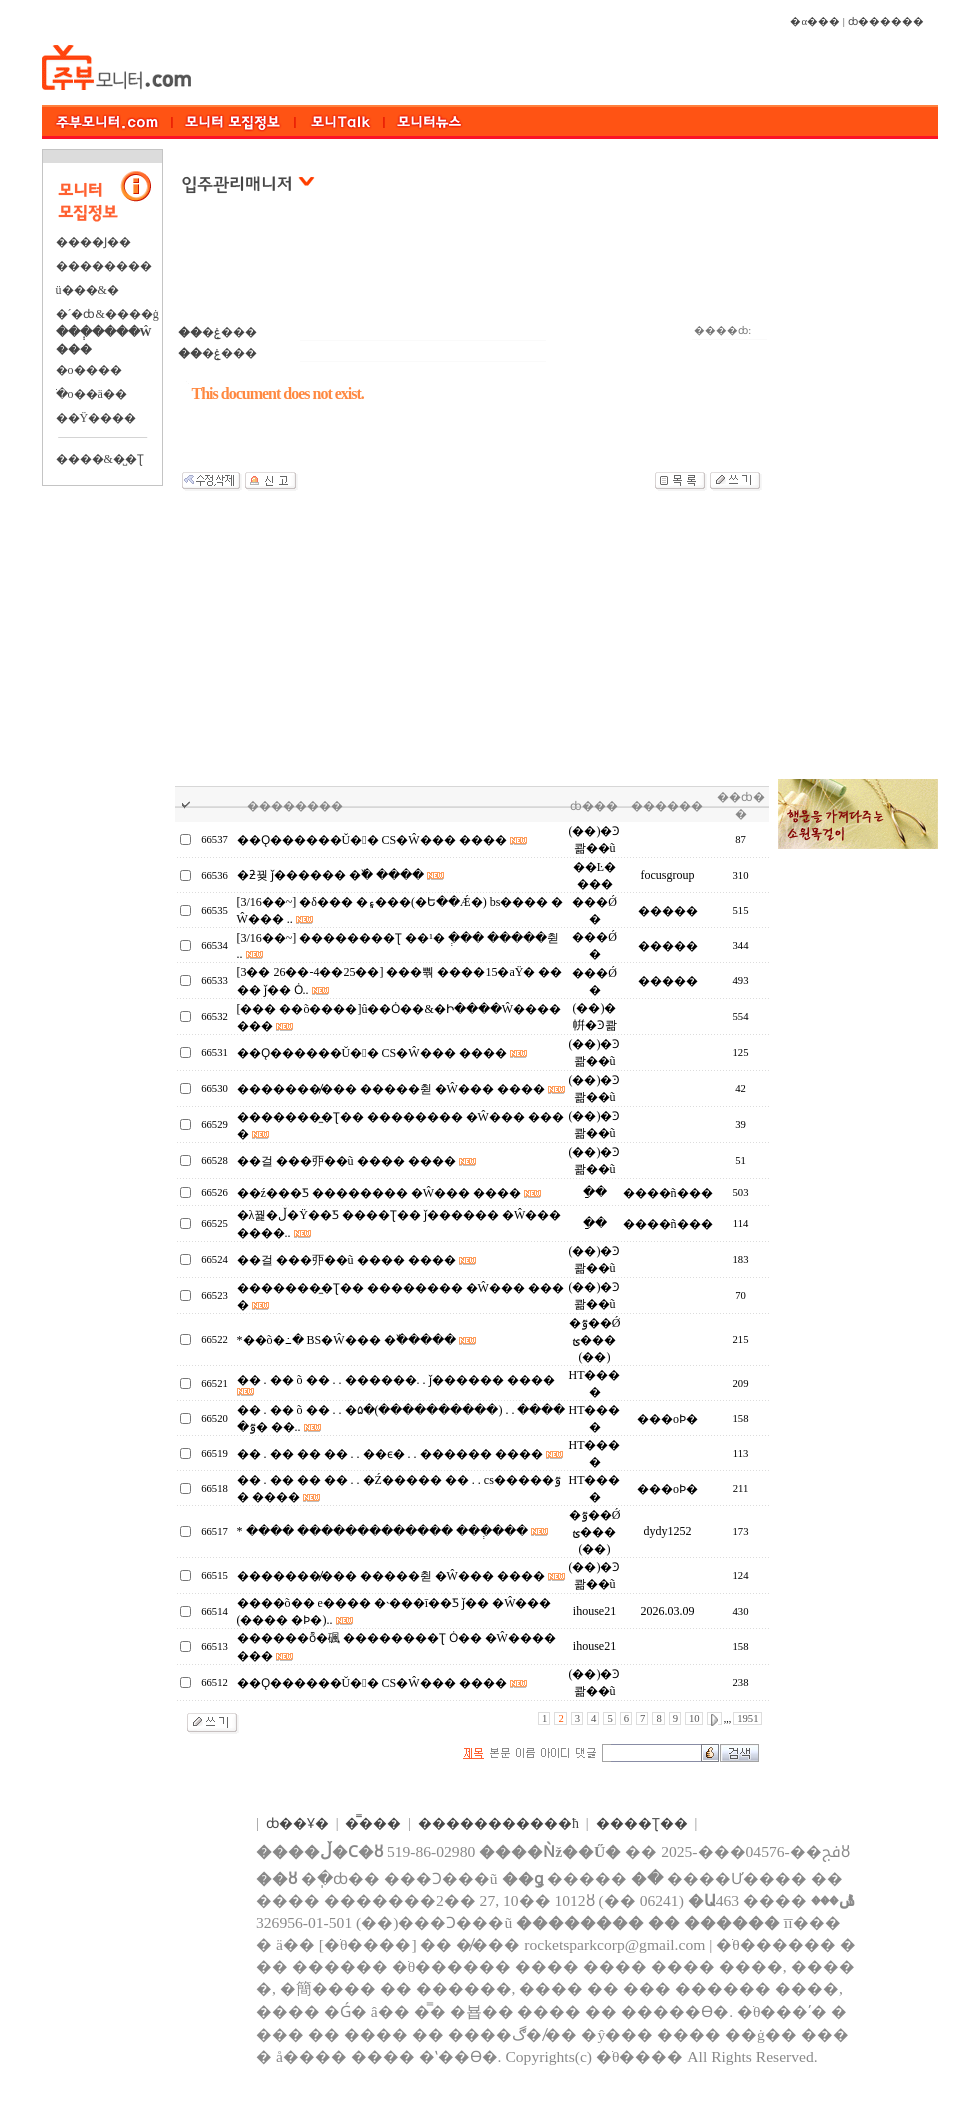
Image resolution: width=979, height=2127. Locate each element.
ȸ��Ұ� (297, 1823)
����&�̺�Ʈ (100, 459)
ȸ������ (886, 21)
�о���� (89, 370)
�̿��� (373, 1823)
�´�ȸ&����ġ (107, 314)
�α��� (815, 21)
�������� (104, 266)
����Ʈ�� (642, 1823)
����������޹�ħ (498, 1823)
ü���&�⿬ (87, 290)
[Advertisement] (472, 269)
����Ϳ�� (93, 242)
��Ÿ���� (96, 418)
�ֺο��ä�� (91, 394)
